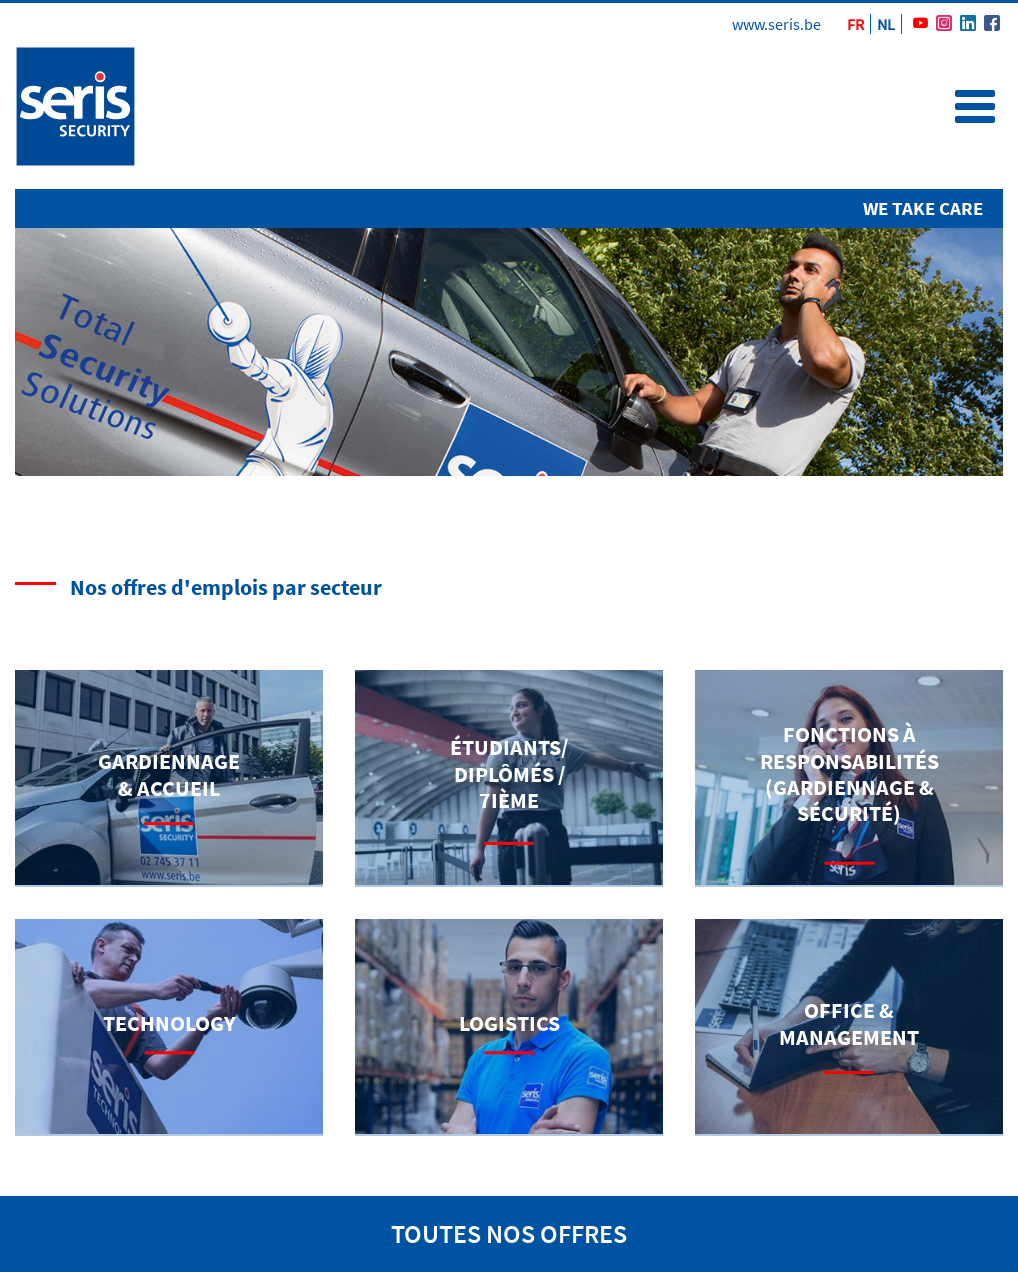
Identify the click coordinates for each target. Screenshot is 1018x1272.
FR (855, 24)
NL (886, 24)
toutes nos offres (509, 1233)
